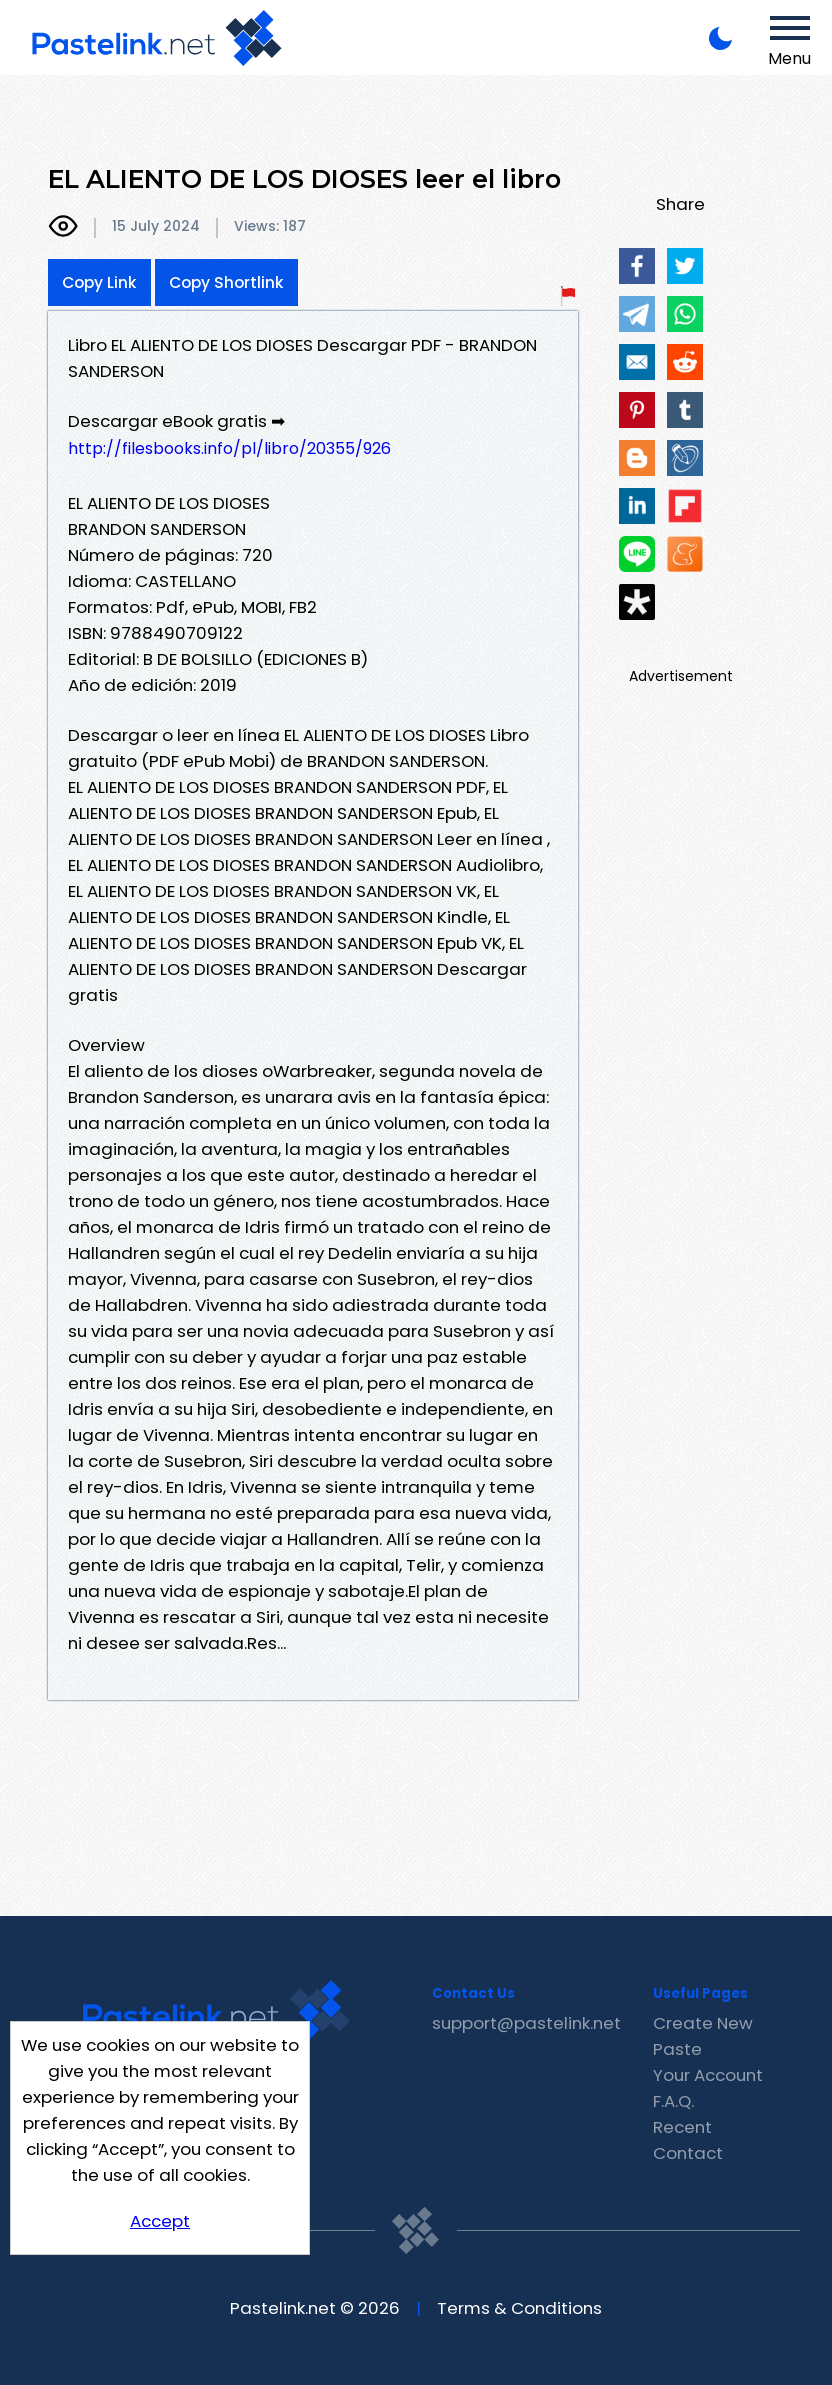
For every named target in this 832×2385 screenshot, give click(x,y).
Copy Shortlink (226, 282)
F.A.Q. (673, 2101)
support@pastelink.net (526, 2023)
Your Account (708, 2075)
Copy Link (99, 282)
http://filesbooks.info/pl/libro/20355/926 (229, 448)
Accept (160, 2221)
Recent (682, 2127)
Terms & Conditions (519, 2308)
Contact (688, 2153)
